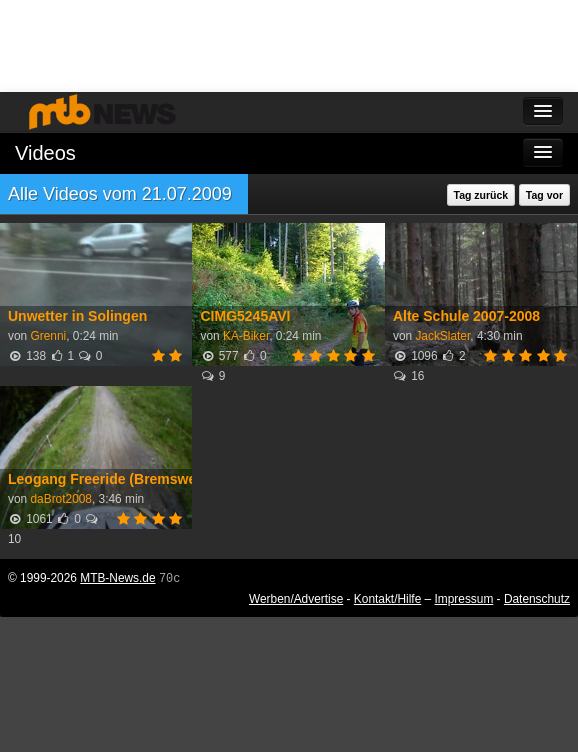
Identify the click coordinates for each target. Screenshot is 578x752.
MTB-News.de (117, 578)
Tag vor (544, 195)
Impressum (464, 599)
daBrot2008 (61, 499)
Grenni (48, 336)
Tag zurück (481, 195)
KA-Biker (246, 336)
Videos (45, 153)
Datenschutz (537, 599)
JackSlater (442, 336)
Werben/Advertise (296, 599)
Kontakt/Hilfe (387, 599)
